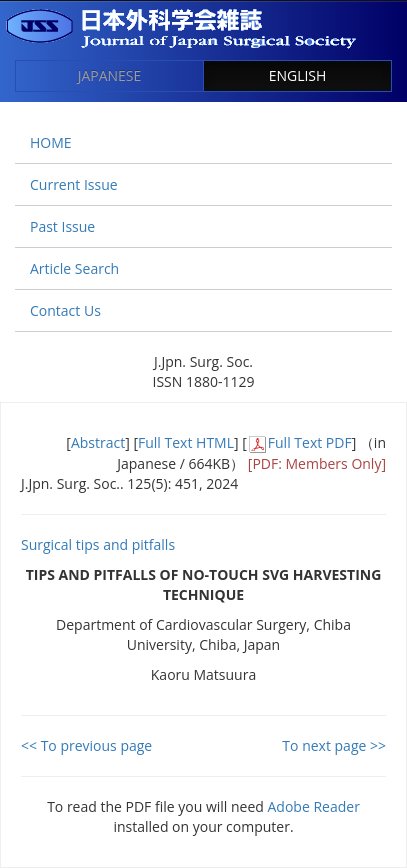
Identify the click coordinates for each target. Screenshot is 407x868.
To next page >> (334, 745)
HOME (51, 142)
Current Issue (74, 184)
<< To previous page (86, 745)
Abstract (98, 442)
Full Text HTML (186, 442)
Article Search (74, 268)
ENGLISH (298, 75)
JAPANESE (110, 75)
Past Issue (62, 226)
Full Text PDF (310, 442)
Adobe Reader (314, 806)
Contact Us (65, 310)
